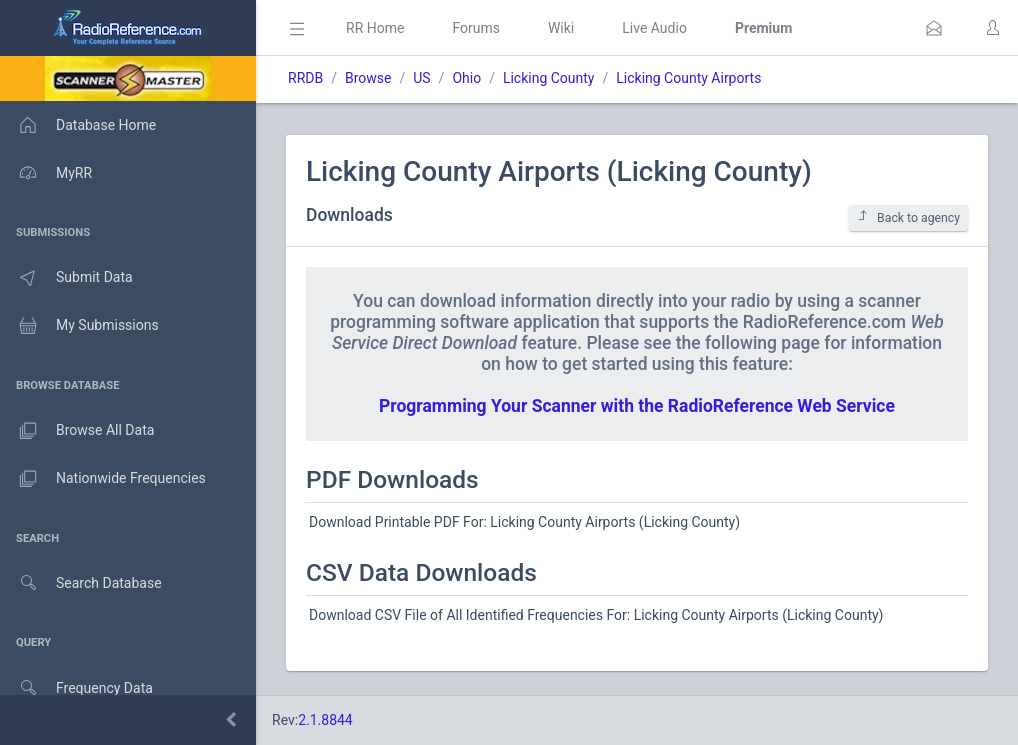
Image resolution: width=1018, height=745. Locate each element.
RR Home (375, 28)
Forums (476, 28)
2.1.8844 (325, 720)
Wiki (561, 28)
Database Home (78, 125)
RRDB (305, 78)
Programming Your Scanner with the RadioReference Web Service (637, 406)
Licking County (549, 78)
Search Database (81, 583)
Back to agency (908, 217)
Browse (368, 78)
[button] (934, 28)
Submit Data (66, 278)
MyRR (46, 173)
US (421, 78)
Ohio (466, 78)
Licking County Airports (688, 78)
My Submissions (79, 326)
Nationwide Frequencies (103, 479)
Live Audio (654, 28)
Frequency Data (76, 688)
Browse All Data (77, 431)
